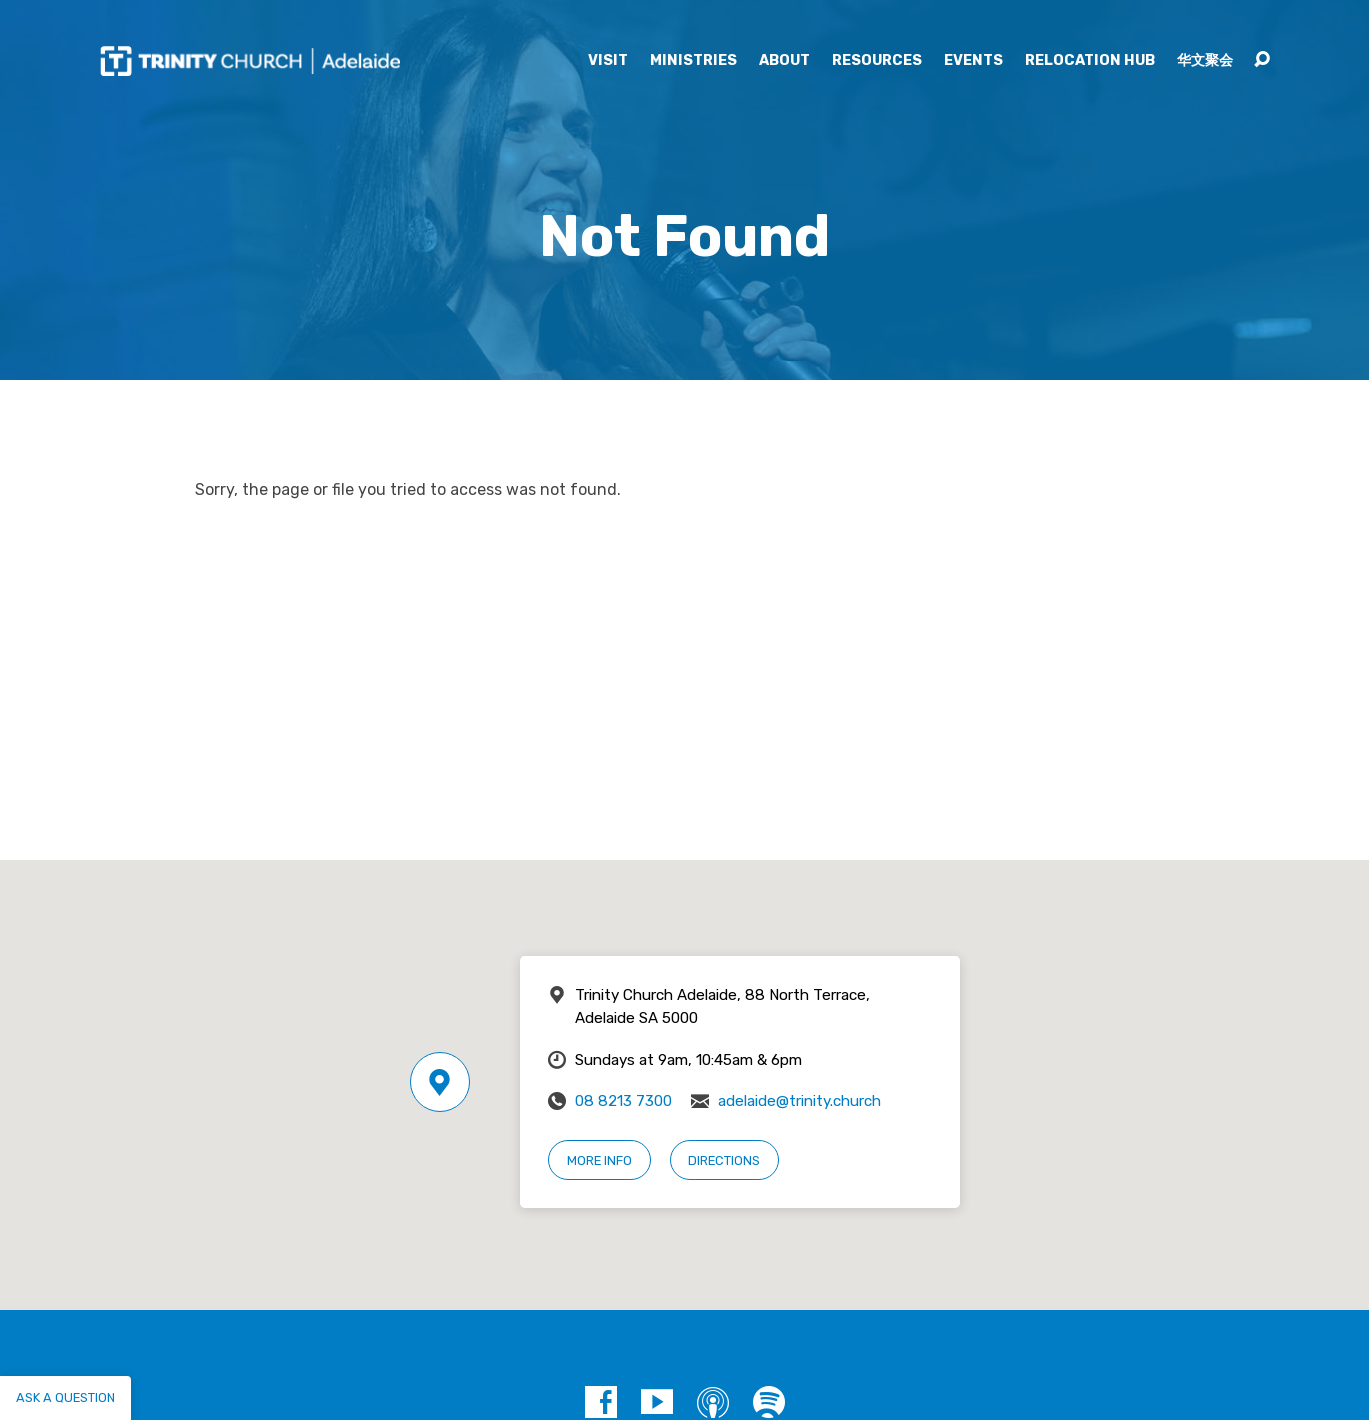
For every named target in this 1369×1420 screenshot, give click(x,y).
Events (973, 61)
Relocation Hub (1090, 61)
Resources (877, 61)
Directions (724, 1160)
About (784, 61)
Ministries (693, 61)
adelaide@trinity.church (799, 1101)
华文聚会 (1205, 61)
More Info (599, 1160)
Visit (608, 61)
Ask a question (65, 1397)
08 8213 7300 (623, 1101)
